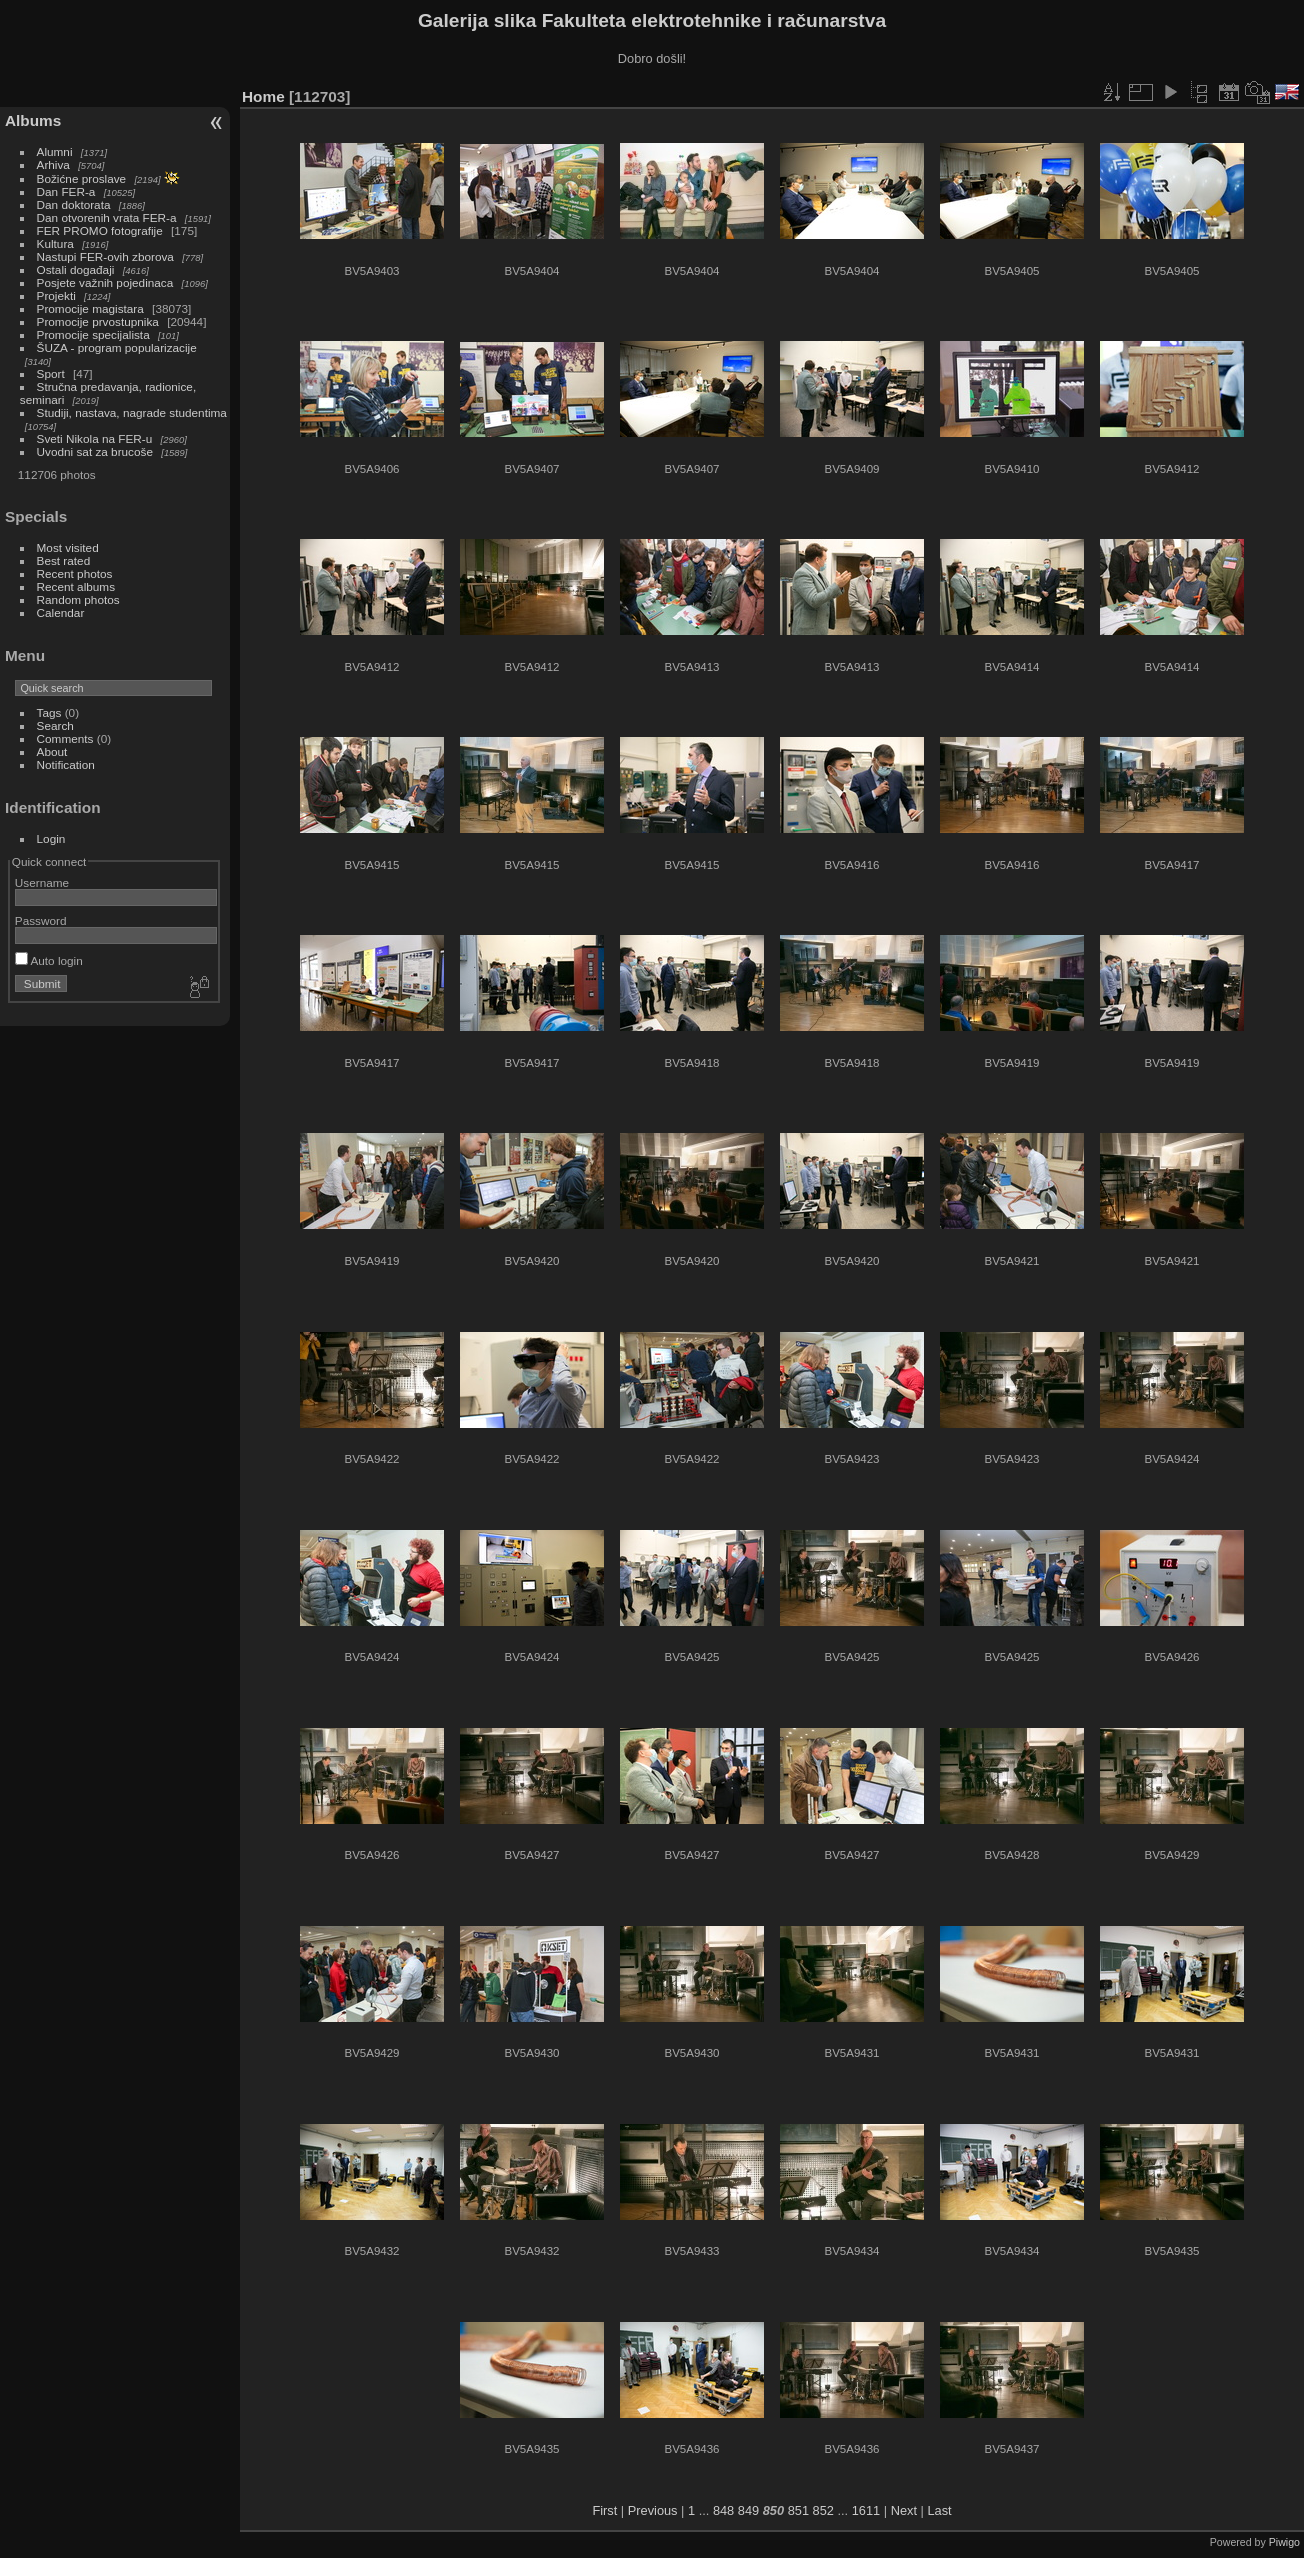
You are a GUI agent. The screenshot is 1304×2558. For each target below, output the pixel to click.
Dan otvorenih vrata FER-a (107, 217)
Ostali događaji (76, 269)
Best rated (64, 560)
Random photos (78, 599)
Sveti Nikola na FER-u (95, 438)
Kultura (55, 243)
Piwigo (1284, 2542)
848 (723, 2510)
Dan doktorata (74, 204)
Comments (65, 738)
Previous (653, 2510)
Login (51, 838)
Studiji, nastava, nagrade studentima (132, 412)
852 (823, 2510)
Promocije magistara (90, 308)
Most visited (68, 547)
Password (41, 920)
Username (42, 882)
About (52, 751)
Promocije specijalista (93, 334)
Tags (49, 712)
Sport (51, 373)
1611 (866, 2510)
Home (263, 96)
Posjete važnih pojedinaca (105, 282)
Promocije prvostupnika (98, 321)
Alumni (55, 151)
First (604, 2510)
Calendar (61, 612)
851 (798, 2510)
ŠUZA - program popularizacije (117, 347)
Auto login (49, 960)
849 (748, 2510)
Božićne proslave (82, 178)
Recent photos (75, 573)
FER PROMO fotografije (100, 230)
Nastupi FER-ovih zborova (105, 256)
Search (55, 725)
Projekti (56, 295)
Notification (66, 764)
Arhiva (53, 164)
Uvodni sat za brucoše (95, 451)
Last (939, 2510)
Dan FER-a (66, 191)
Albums (33, 120)
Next (904, 2510)
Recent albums (76, 586)
